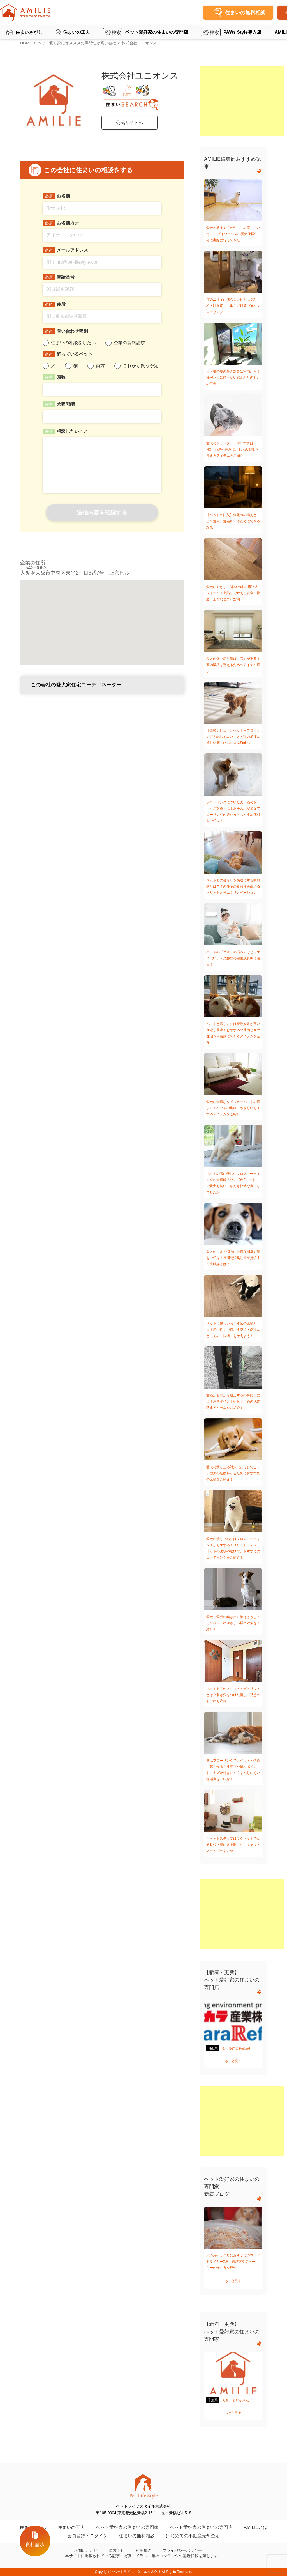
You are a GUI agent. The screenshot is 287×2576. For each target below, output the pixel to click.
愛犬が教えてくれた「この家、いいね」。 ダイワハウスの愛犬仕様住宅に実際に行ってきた (233, 234)
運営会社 (116, 2550)
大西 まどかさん (235, 2400)
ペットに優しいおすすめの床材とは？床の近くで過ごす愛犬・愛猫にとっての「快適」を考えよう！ (233, 1330)
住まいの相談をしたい (73, 342)
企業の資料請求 (129, 342)
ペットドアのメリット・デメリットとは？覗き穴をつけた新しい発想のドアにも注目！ (233, 1695)
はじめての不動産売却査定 (193, 2535)
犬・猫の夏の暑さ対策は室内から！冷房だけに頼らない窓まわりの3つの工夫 (233, 377)
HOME (26, 43)
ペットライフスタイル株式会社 (137, 2572)
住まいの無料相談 (137, 2535)
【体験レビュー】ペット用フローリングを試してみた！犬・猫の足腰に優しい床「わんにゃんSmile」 (233, 737)
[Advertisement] (242, 101)
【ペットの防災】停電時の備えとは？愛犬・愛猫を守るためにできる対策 (233, 521)
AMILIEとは (255, 2527)
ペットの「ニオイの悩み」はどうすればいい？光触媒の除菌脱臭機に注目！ (233, 958)
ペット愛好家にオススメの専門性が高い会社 (77, 43)
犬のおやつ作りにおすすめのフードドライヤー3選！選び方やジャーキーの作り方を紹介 (233, 2261)
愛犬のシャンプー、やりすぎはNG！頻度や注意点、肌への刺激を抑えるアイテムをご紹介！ (232, 449)
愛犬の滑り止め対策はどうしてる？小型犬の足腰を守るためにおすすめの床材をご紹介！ (233, 1473)
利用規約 (143, 2550)
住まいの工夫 (76, 32)
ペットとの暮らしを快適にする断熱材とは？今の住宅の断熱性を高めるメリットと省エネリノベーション (233, 886)
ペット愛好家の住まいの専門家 (127, 2527)
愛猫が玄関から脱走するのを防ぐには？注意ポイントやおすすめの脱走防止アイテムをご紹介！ (233, 1401)
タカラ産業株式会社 (237, 2049)
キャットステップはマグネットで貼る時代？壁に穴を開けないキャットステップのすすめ (233, 1845)
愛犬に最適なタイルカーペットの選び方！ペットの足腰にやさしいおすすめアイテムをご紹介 (233, 1108)
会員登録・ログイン (87, 2535)
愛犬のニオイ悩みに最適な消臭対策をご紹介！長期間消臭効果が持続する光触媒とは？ (233, 1258)
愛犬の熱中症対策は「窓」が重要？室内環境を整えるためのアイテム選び (233, 665)
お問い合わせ (86, 2550)
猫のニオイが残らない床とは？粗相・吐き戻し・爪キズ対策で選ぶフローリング (233, 306)
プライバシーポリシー (182, 2550)
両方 (100, 365)
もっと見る (233, 2061)
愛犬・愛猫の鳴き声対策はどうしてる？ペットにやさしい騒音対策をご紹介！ (233, 1623)
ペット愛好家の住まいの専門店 (156, 32)
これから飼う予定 (141, 365)
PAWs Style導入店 (242, 32)
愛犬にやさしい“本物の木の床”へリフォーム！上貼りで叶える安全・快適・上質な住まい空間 (233, 593)
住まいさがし (28, 32)
